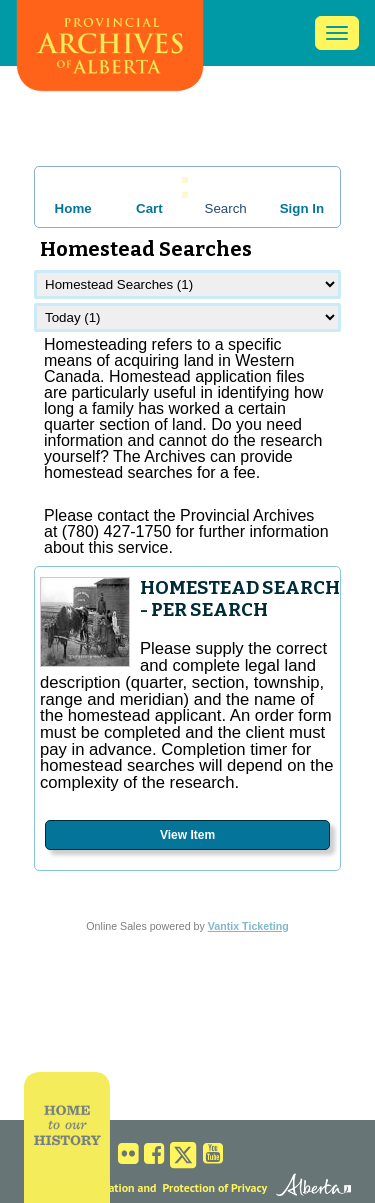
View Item (187, 835)
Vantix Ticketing (248, 926)
